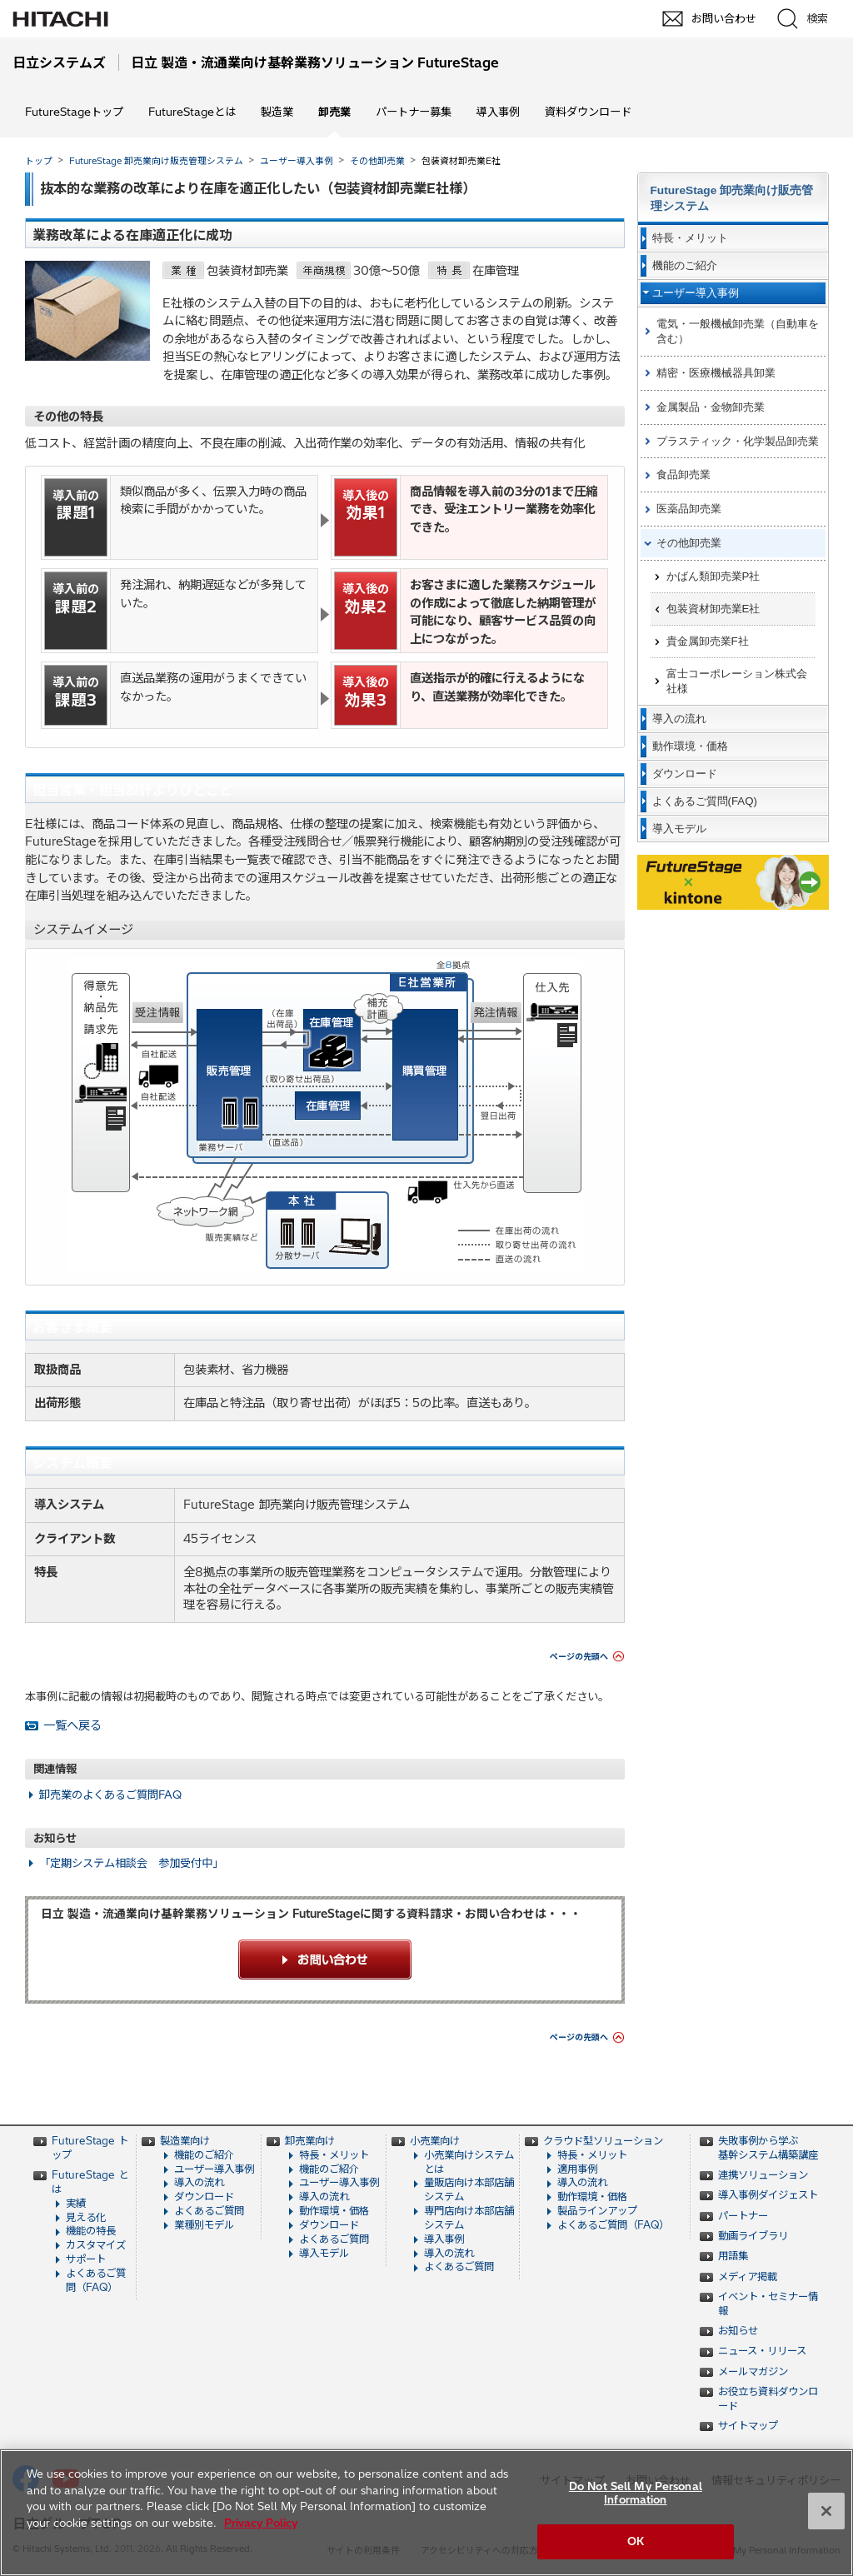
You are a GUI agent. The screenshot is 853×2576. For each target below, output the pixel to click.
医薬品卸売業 (688, 508)
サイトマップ (748, 2425)
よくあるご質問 (209, 2210)
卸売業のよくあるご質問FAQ (110, 1794)
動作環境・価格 (334, 2210)
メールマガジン (753, 2371)
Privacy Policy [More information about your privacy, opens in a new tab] (260, 2522)
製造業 (277, 111)
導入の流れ (199, 2182)
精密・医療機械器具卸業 (716, 373)
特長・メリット (334, 2155)
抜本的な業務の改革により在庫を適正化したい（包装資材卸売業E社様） (258, 188)
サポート (86, 2259)
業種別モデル (204, 2225)
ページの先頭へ (579, 1656)
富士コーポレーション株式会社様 (736, 681)
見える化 (86, 2217)
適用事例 (577, 2169)
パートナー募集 (413, 111)
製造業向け (185, 2140)
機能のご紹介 (204, 2155)
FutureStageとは (192, 111)
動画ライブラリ (753, 2235)
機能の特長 (91, 2230)
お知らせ (738, 2330)
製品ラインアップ (597, 2210)
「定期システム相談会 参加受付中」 (131, 1863)
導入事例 (498, 111)
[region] (426, 2512)
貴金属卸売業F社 (707, 641)
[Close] (826, 2511)
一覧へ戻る (72, 1725)
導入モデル (324, 2253)
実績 (76, 2203)
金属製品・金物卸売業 (710, 407)
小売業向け (435, 2140)
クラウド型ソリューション (603, 2140)
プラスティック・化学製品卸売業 (737, 441)
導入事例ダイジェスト (768, 2195)
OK (635, 2541)
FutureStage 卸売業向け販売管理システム (156, 161)
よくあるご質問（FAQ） (96, 2280)
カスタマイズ (96, 2245)
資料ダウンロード (588, 111)
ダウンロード (204, 2196)
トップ (38, 161)
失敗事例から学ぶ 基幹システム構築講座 (768, 2147)
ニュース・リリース (762, 2350)
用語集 (733, 2255)
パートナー (743, 2215)
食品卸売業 (683, 474)
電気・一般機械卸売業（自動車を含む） (737, 331)
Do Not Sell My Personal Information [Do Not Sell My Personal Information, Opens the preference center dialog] (635, 2492)
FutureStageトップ (74, 111)
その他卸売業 (377, 161)
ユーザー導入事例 (296, 161)
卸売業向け (310, 2140)
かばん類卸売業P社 (713, 576)
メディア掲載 (747, 2276)
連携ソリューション (763, 2175)
